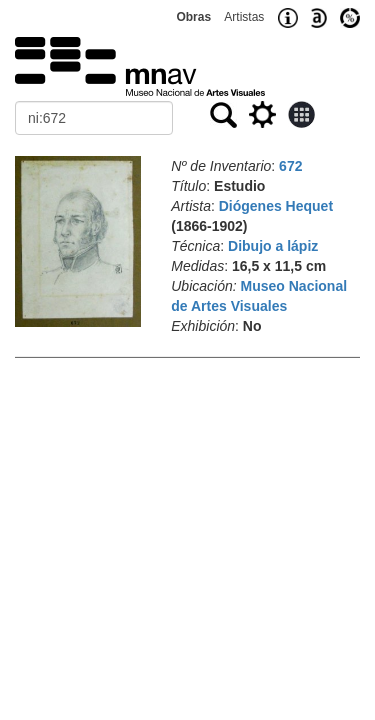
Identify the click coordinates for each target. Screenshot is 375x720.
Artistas (244, 17)
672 (290, 166)
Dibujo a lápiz (273, 246)
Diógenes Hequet (276, 206)
